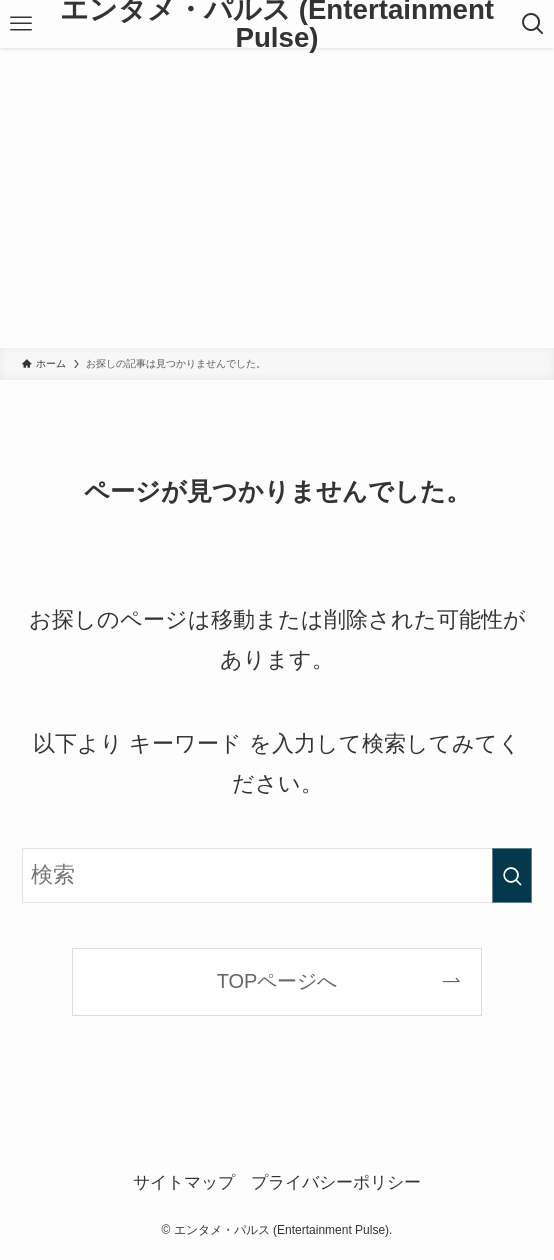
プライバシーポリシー (336, 1182)
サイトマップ (184, 1182)
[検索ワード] (277, 875)
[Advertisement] (277, 198)
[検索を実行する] (512, 875)
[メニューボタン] (20, 24)
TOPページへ (277, 981)
